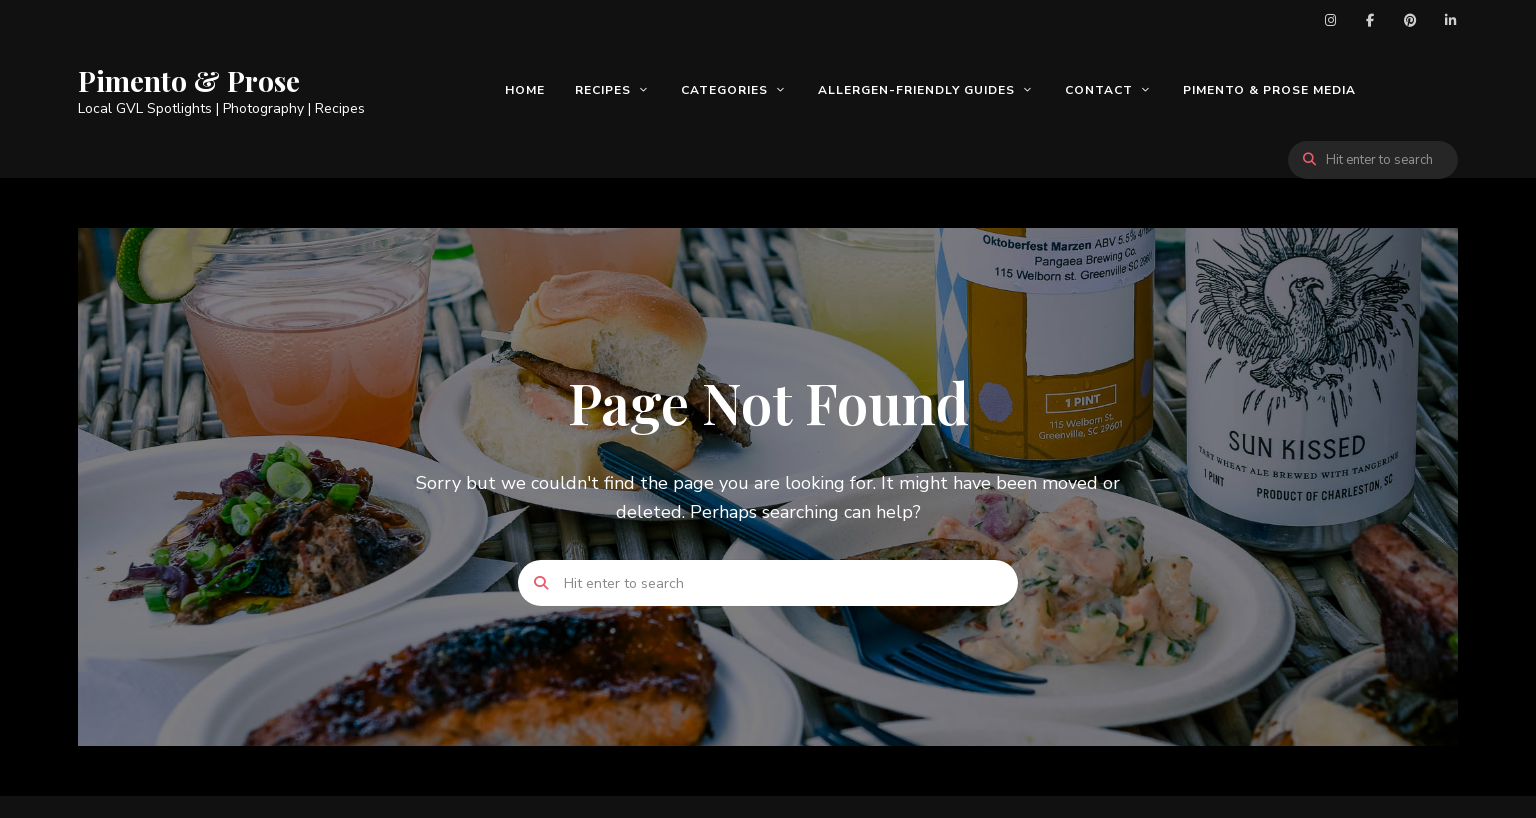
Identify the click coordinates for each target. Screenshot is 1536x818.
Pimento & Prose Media (1269, 90)
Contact (1099, 90)
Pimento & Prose (189, 81)
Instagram (1330, 20)
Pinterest (1410, 20)
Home (525, 90)
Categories (724, 90)
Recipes (603, 90)
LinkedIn (1450, 20)
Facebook (1370, 20)
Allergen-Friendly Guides (916, 90)
